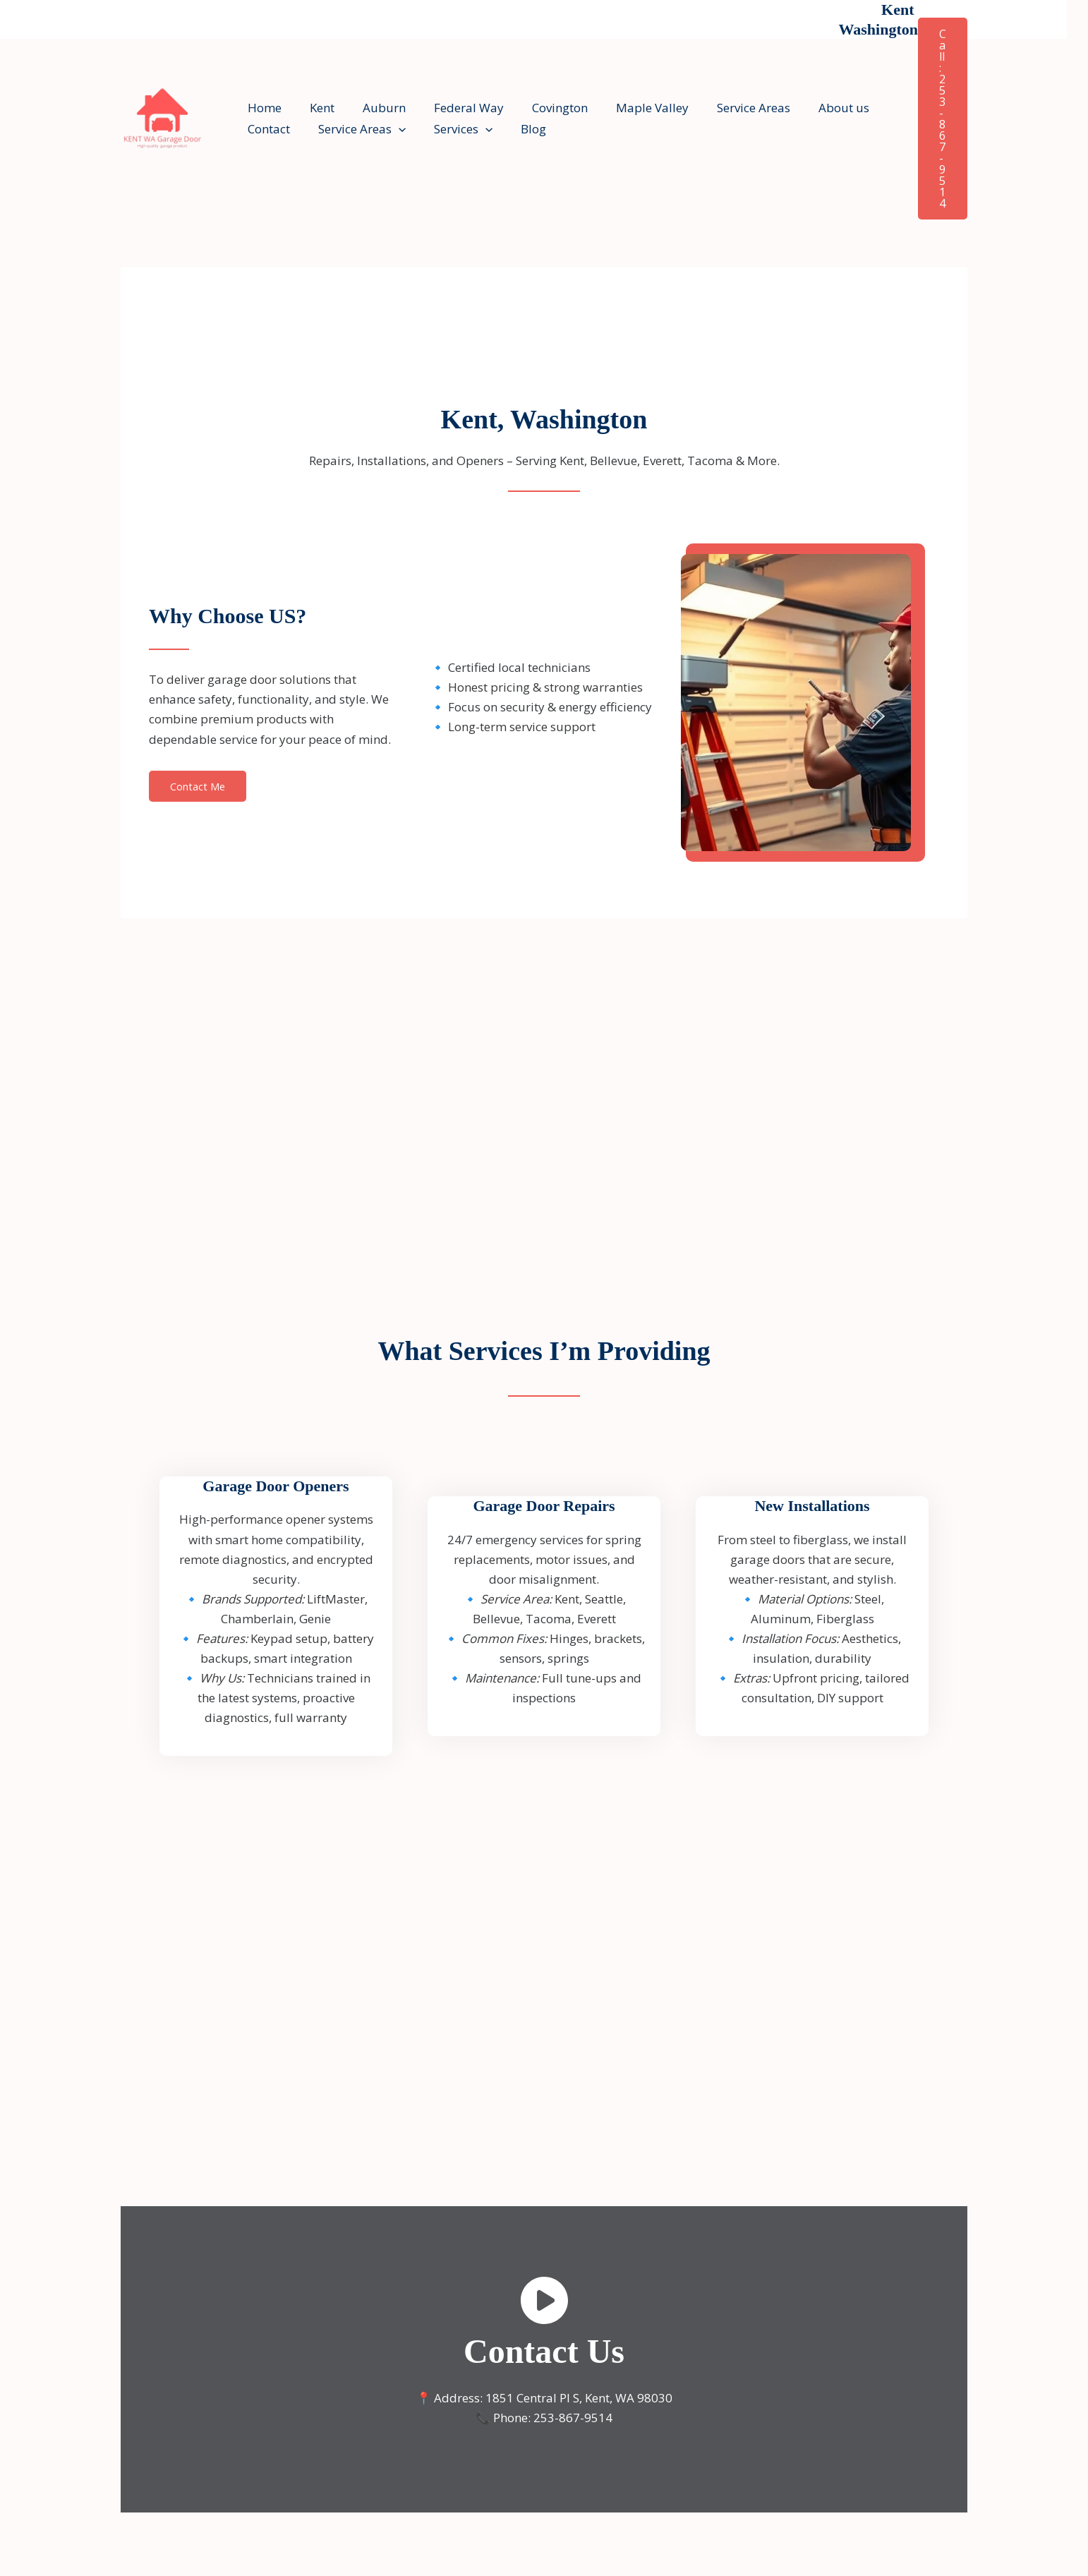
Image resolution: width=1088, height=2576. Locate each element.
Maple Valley (629, 108)
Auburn (373, 108)
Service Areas (726, 108)
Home (262, 108)
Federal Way (454, 108)
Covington (541, 108)
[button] (392, 129)
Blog (518, 129)
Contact (267, 129)
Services (452, 129)
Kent (315, 108)
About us (812, 108)
